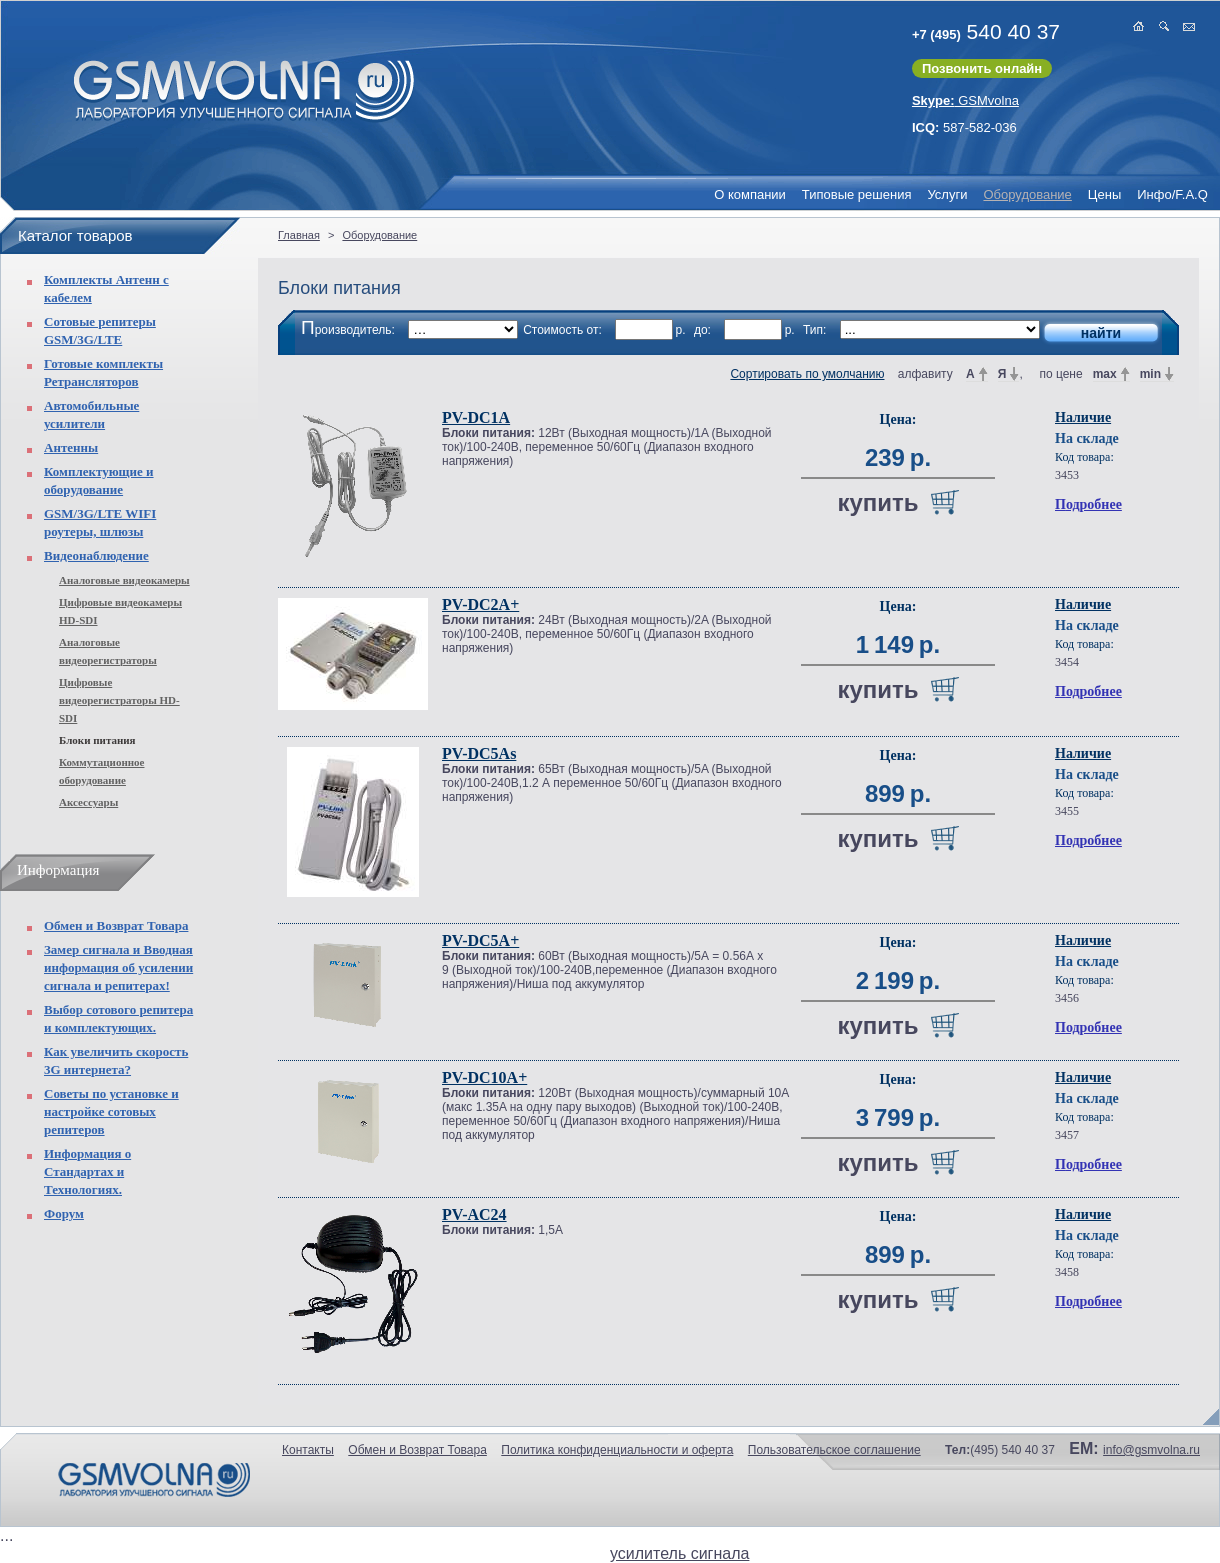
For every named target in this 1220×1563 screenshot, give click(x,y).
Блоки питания (97, 740)
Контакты (308, 1450)
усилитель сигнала (679, 1553)
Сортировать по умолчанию (807, 374)
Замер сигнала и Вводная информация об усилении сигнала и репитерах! (118, 967)
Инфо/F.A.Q (1172, 194)
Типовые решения (857, 194)
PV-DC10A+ (484, 1077)
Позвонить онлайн (982, 68)
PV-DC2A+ (480, 604)
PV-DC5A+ (480, 940)
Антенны (71, 447)
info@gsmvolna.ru (1151, 1450)
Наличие (1083, 417)
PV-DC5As (479, 753)
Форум (64, 1213)
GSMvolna (965, 100)
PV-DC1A (476, 417)
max (1105, 374)
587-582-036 (964, 127)
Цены (1104, 194)
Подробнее (1088, 504)
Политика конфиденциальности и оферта (617, 1450)
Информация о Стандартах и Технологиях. (87, 1171)
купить (877, 502)
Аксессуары (88, 802)
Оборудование (1027, 194)
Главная (299, 235)
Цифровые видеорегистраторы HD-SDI (119, 700)
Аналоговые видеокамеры (124, 580)
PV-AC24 (474, 1214)
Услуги (947, 194)
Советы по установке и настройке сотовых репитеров (111, 1111)
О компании (750, 194)
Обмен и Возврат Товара (116, 925)
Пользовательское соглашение (834, 1450)
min (1150, 374)
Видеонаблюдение (96, 555)
